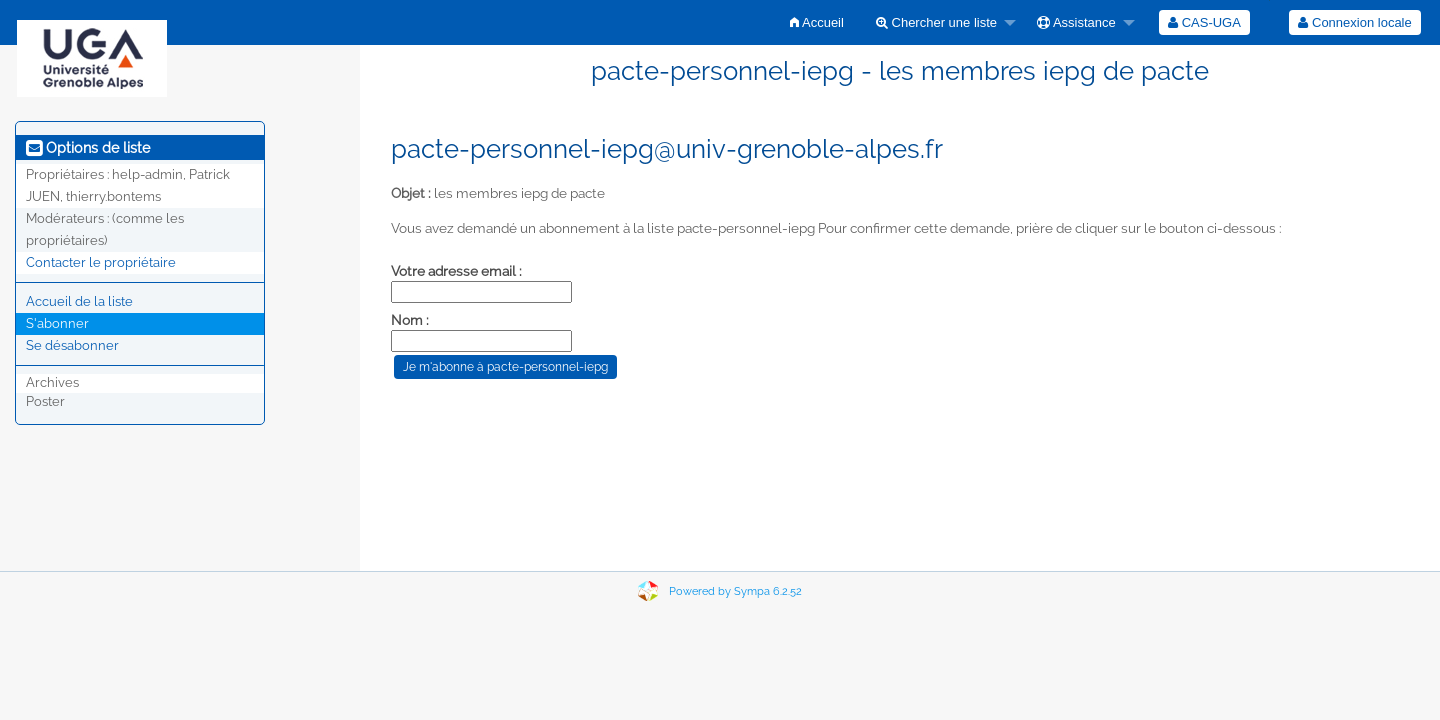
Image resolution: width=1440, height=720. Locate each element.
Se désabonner (72, 345)
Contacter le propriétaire (101, 262)
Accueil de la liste (79, 301)
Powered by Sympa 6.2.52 (735, 591)
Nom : (410, 320)
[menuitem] (817, 22)
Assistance (1076, 22)
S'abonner (57, 323)
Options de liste (88, 148)
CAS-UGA (1204, 22)
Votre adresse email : (456, 271)
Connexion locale (1354, 22)
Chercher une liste (936, 22)
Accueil (817, 22)
